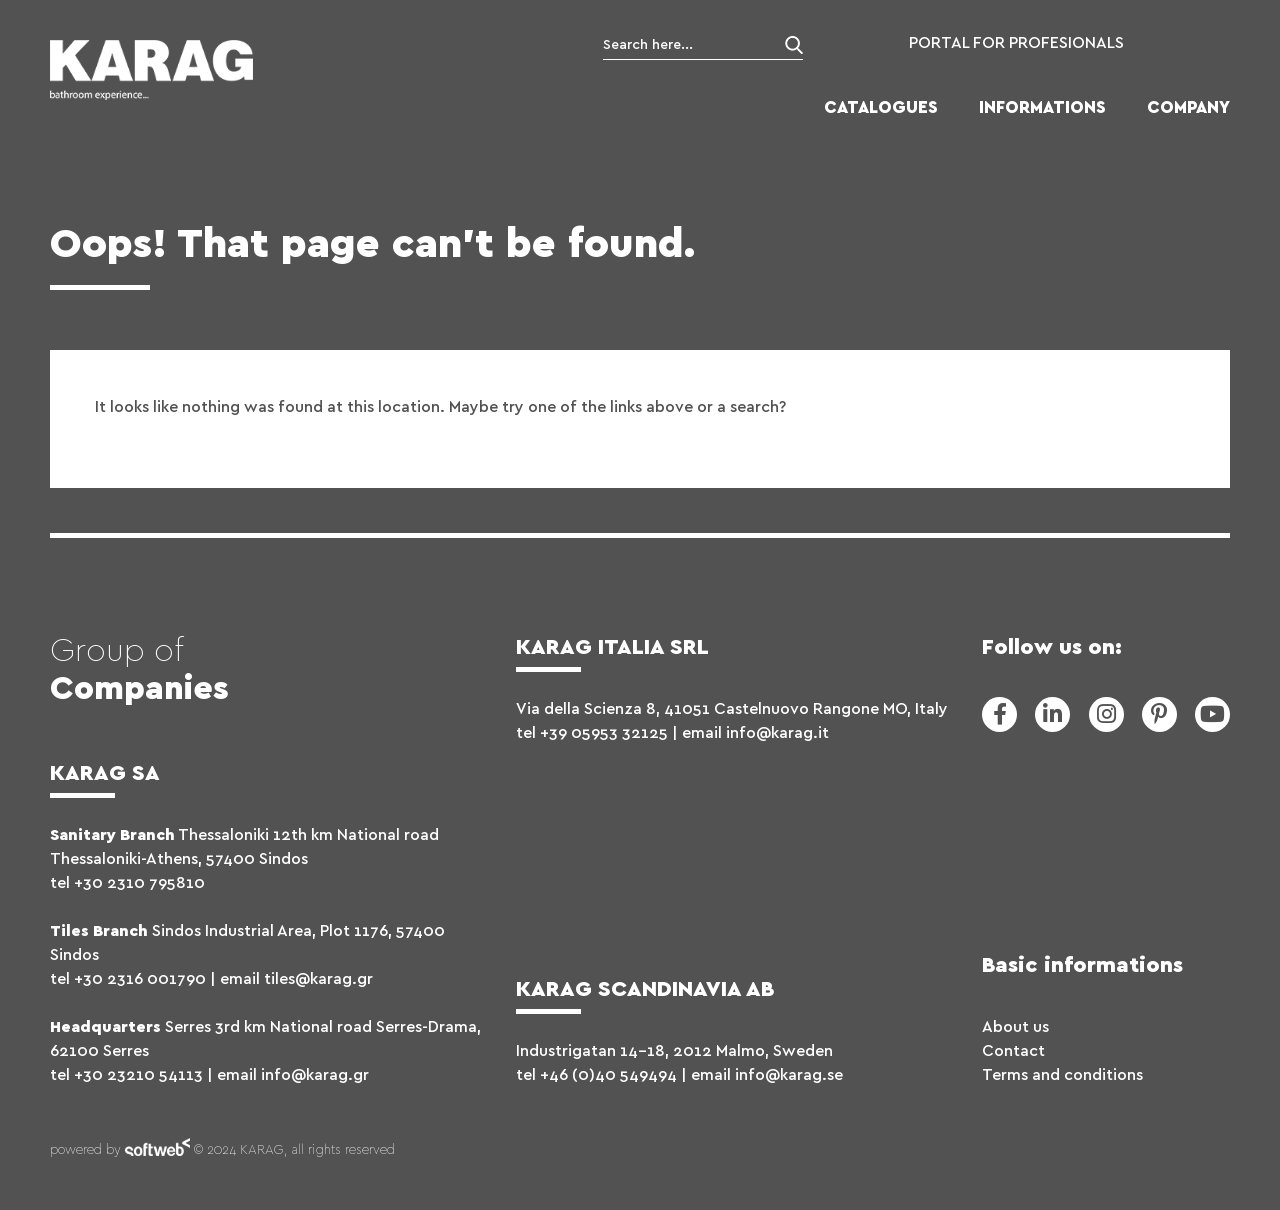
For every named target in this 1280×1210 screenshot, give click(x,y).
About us (1015, 1027)
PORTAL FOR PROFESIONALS (1016, 43)
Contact (1013, 1051)
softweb (157, 1151)
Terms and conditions (1062, 1075)
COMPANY (1188, 107)
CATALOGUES (881, 107)
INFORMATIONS (1042, 107)
